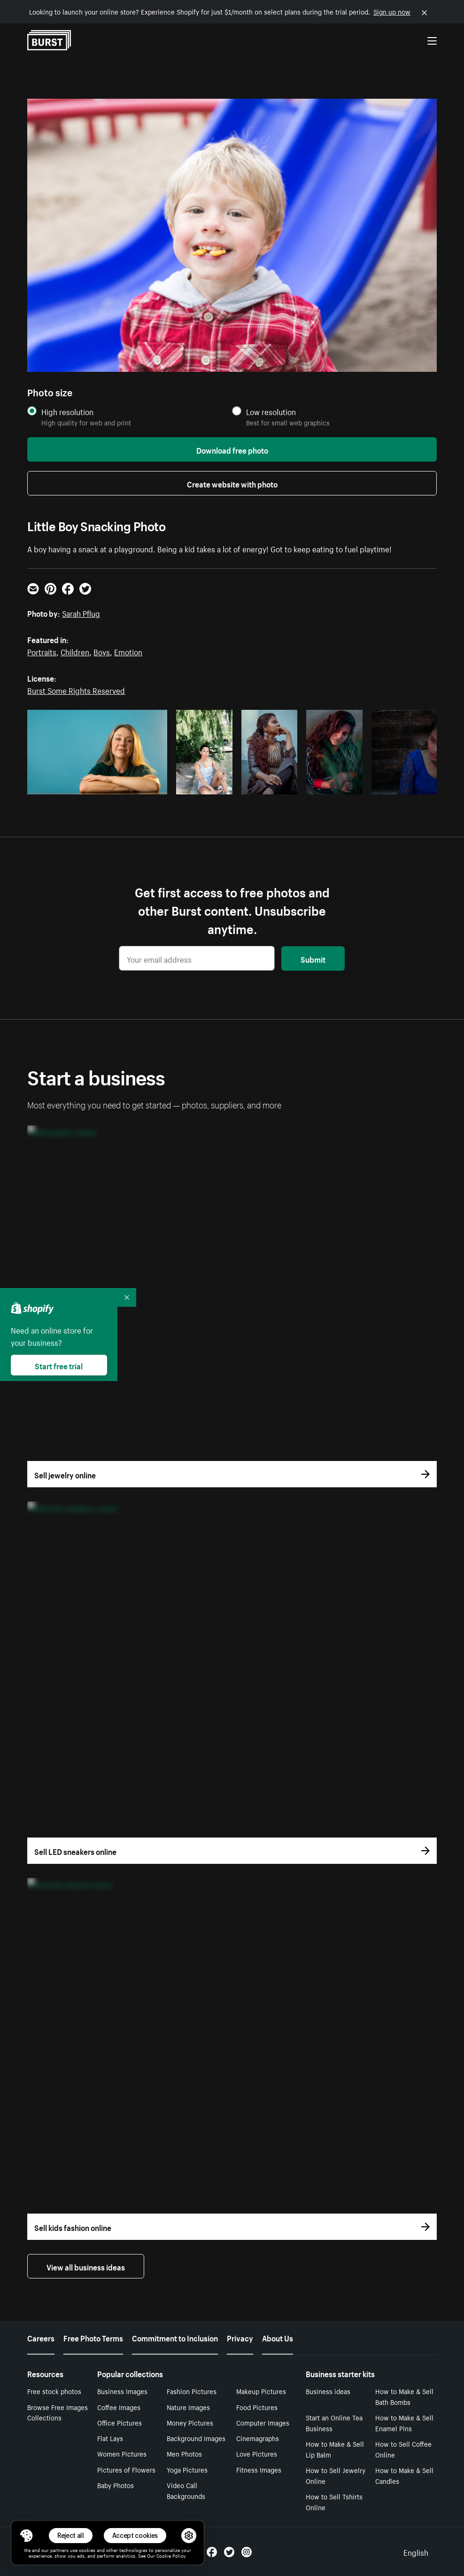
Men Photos (184, 2453)
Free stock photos (54, 2391)
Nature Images (188, 2407)
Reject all (70, 2535)
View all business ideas (85, 2266)
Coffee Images (118, 2407)
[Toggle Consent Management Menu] (26, 2535)
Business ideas (328, 2391)
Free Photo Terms (93, 2337)
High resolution (67, 411)
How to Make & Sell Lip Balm (335, 2448)
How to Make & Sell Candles (404, 2475)
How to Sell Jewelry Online (335, 2475)
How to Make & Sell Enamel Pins (404, 2422)
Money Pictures (190, 2422)
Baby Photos (115, 2485)
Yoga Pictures (187, 2469)
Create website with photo (232, 483)
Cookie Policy (170, 2555)
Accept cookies (135, 2535)
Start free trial (59, 1365)
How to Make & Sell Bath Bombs (404, 2396)
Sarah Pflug (81, 612)
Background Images (196, 2438)
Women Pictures (122, 2453)
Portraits (41, 651)
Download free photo (232, 449)
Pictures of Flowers (126, 2469)
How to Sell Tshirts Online (334, 2501)
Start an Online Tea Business (334, 2422)
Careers (40, 2337)
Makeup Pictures (261, 2391)
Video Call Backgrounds (186, 2490)
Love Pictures (256, 2453)
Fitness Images (258, 2469)
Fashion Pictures (192, 2391)
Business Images (122, 2391)
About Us (277, 2337)
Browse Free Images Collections (57, 2412)
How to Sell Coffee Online (403, 2448)
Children (75, 651)
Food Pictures (257, 2407)
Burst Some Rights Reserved (76, 689)
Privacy (240, 2337)
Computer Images (262, 2422)
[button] (26, 2535)
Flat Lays (110, 2438)
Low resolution (271, 411)
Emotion (128, 651)
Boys (101, 651)
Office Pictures (119, 2422)
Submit (313, 958)
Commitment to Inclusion (175, 2337)
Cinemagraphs (257, 2438)
